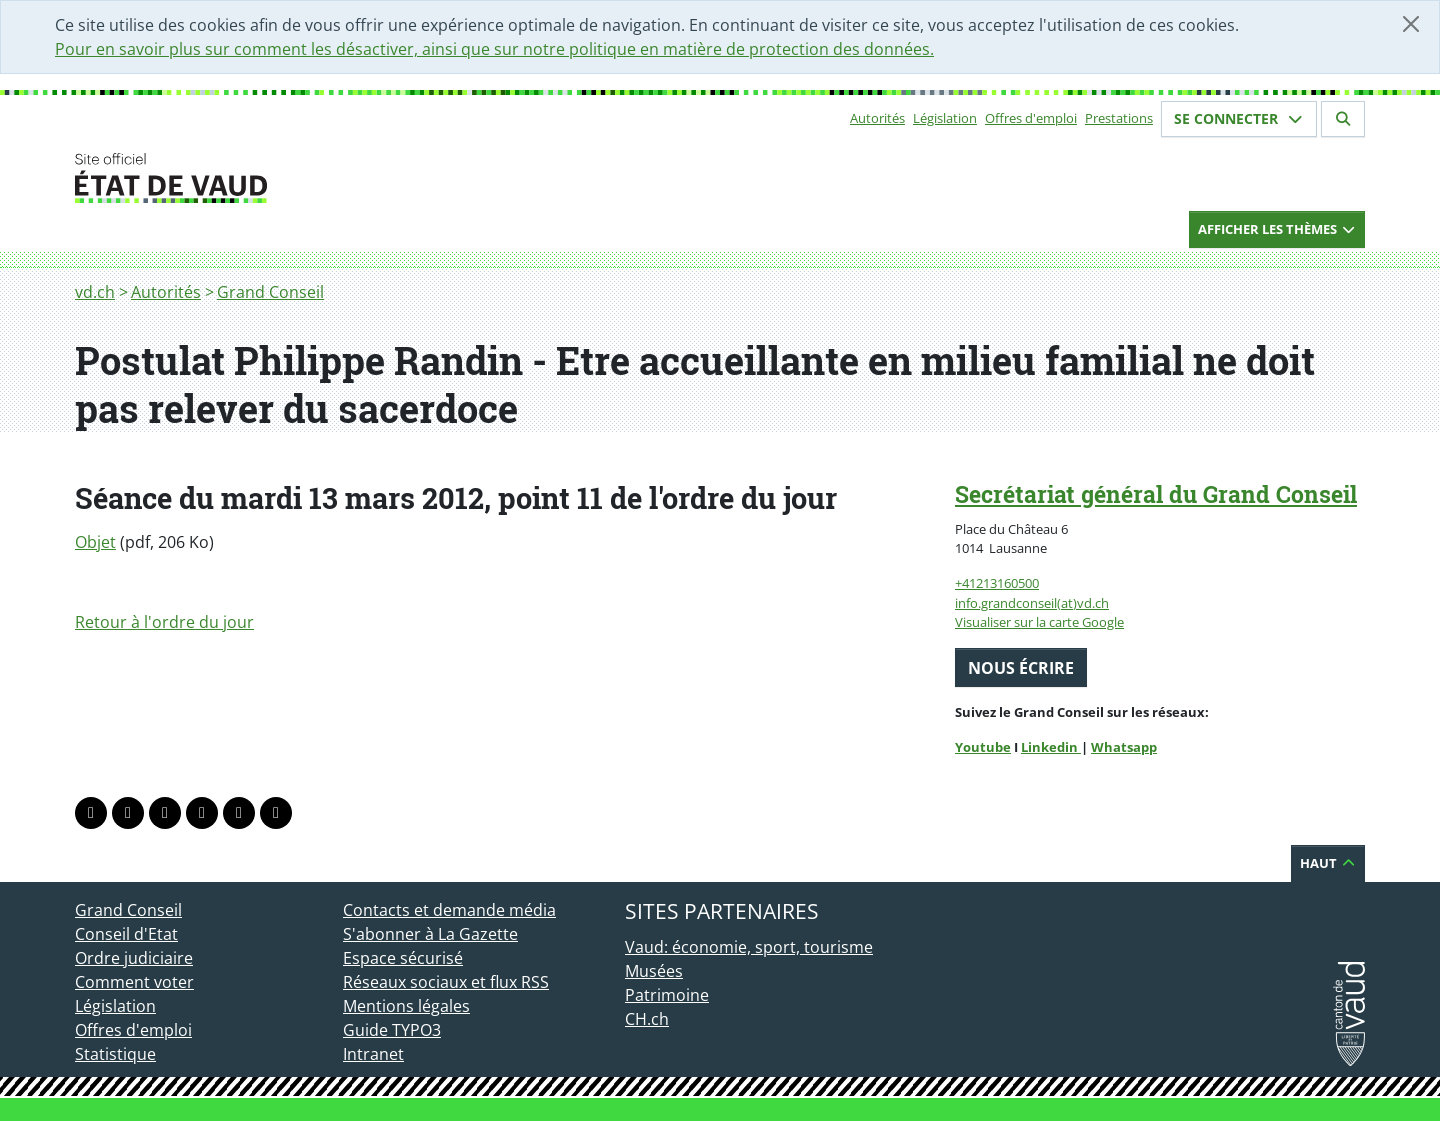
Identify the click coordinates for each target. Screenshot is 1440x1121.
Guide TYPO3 (392, 1030)
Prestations (1119, 118)
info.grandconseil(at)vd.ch (1032, 603)
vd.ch (95, 292)
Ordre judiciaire (134, 958)
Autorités (877, 118)
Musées (654, 971)
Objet (95, 542)
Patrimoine (667, 995)
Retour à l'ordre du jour (164, 622)
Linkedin (1051, 747)
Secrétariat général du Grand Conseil (1156, 494)
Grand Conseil (270, 292)
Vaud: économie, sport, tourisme (749, 947)
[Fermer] (1411, 24)
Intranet (373, 1054)
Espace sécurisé (403, 958)
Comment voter (134, 982)
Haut (1328, 863)
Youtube (983, 747)
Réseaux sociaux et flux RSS (446, 982)
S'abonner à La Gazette (430, 934)
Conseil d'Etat (126, 934)
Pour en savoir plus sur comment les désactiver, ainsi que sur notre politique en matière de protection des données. (494, 49)
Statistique (115, 1054)
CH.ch (647, 1019)
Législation (945, 118)
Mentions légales (406, 1006)
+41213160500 (997, 583)
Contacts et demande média (449, 910)
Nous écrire (1021, 668)
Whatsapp (1124, 747)
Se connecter (1239, 118)
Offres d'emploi (1031, 118)
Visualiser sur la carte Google (1039, 622)
